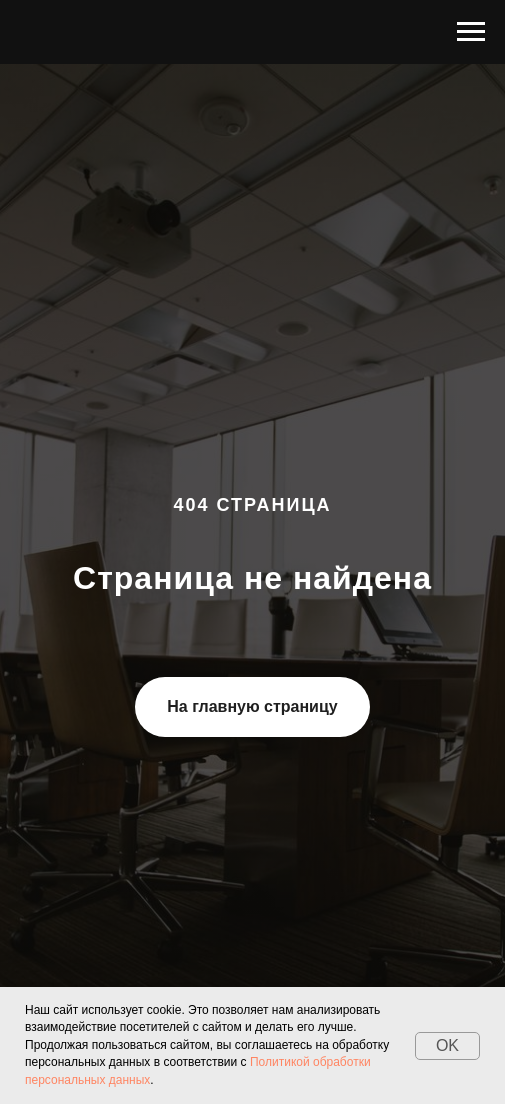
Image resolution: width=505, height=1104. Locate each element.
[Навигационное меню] (471, 32)
